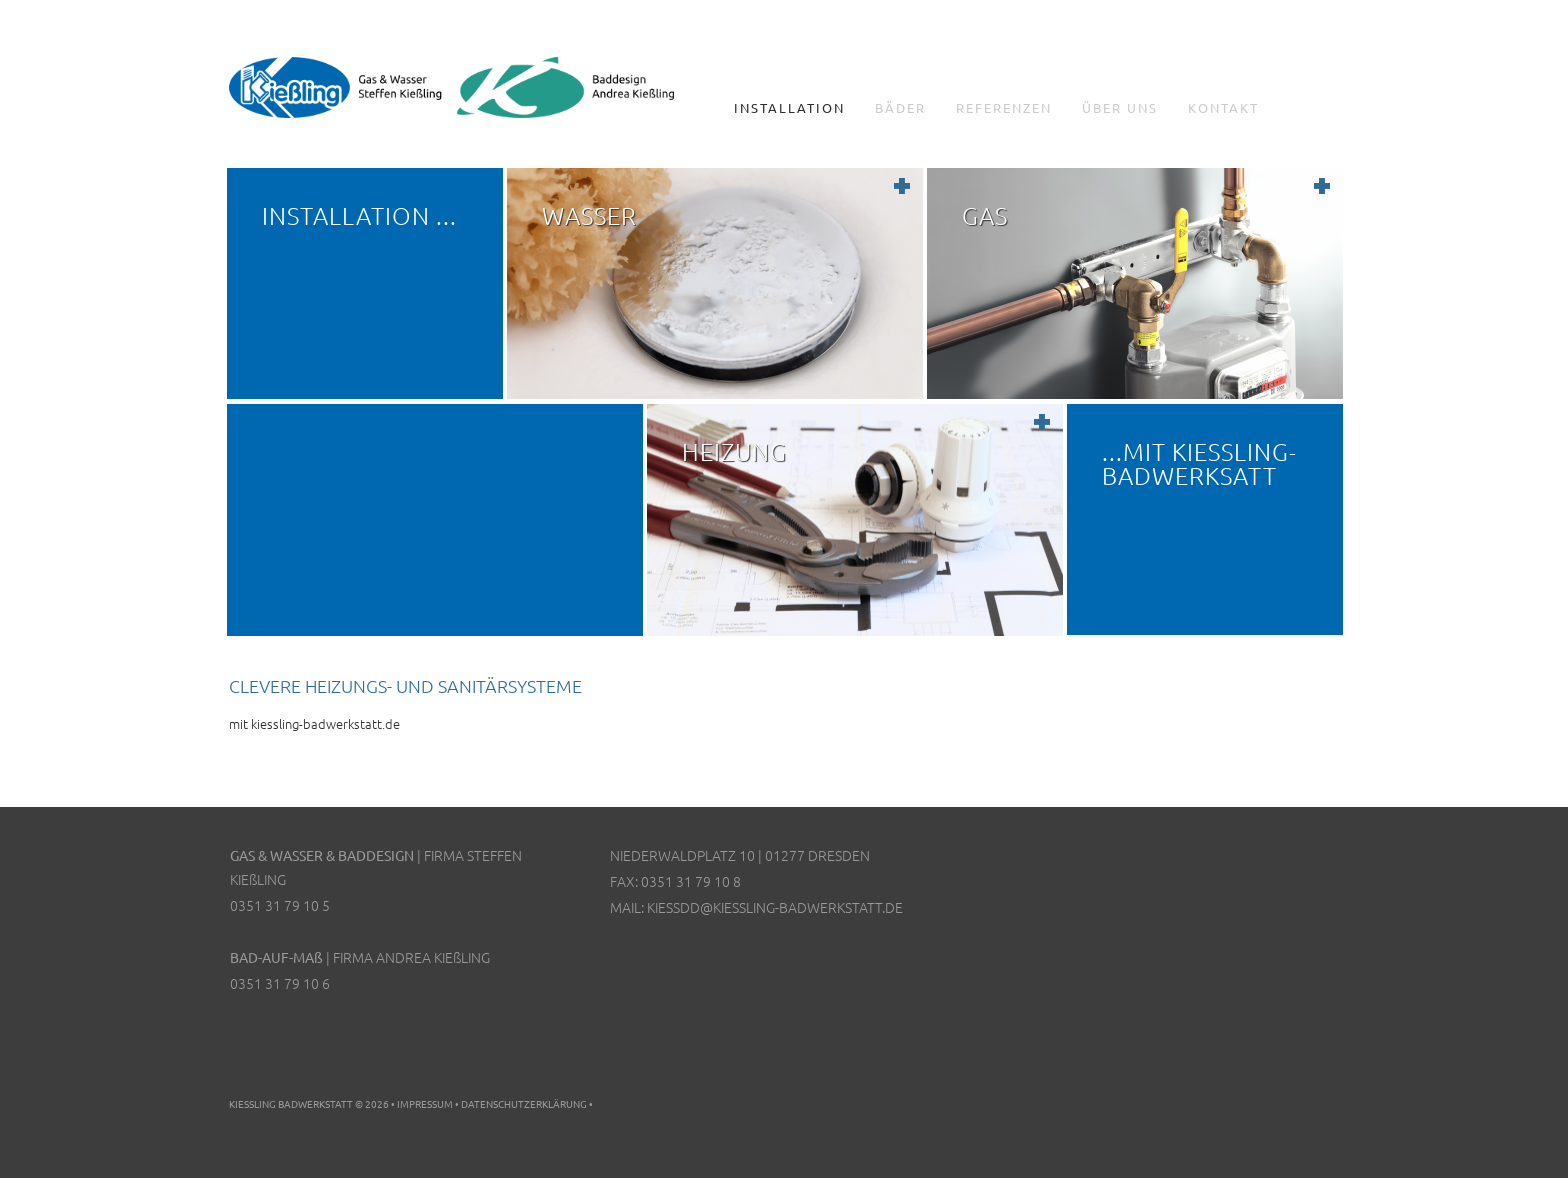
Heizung (734, 451)
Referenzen (1004, 108)
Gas (985, 215)
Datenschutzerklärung (524, 1103)
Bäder (900, 108)
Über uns (1120, 108)
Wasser (589, 215)
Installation (789, 108)
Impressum (425, 1103)
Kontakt (1223, 108)
